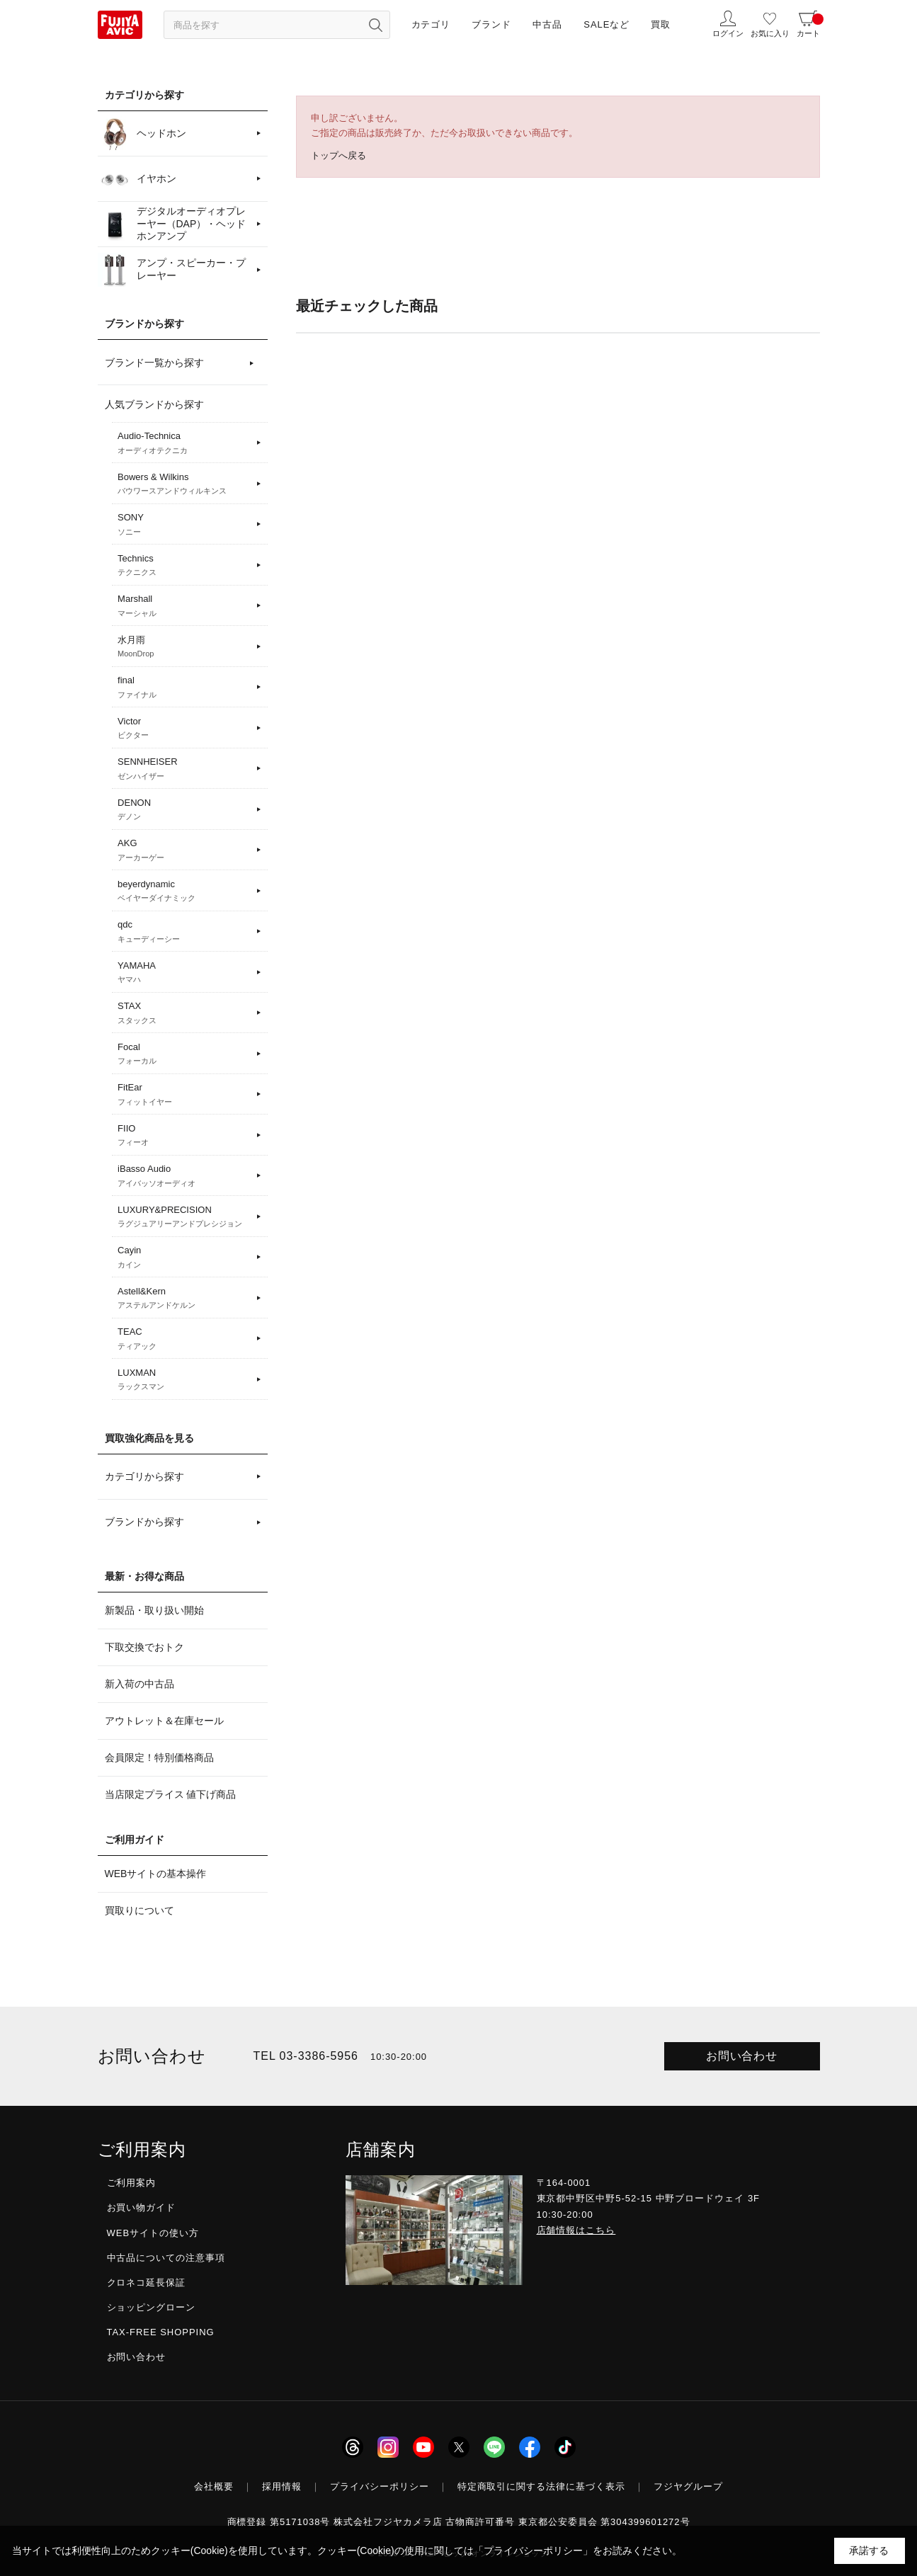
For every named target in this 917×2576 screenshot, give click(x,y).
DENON (184, 810)
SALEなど (606, 24)
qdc (184, 932)
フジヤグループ (688, 2486)
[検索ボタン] (376, 25)
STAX (184, 1013)
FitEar (184, 1094)
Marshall (184, 606)
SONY (184, 524)
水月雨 (184, 647)
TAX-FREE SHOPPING (161, 2332)
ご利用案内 (131, 2182)
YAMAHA (184, 973)
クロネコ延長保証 (146, 2282)
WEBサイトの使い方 (153, 2233)
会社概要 (214, 2486)
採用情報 (282, 2486)
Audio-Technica (184, 443)
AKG (184, 850)
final (184, 687)
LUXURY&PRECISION (184, 1217)
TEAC (184, 1339)
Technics (184, 566)
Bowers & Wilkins (184, 484)
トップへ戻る (338, 155)
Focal (184, 1054)
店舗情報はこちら (576, 2230)
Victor (184, 728)
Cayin (184, 1257)
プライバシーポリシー (379, 2486)
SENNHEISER (184, 769)
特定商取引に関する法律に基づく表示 (541, 2486)
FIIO (184, 1136)
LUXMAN (184, 1380)
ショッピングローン (151, 2307)
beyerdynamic (184, 891)
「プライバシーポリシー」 (533, 2550)
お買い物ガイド (141, 2207)
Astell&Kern (184, 1298)
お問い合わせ (742, 2056)
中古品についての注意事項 (166, 2257)
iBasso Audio (184, 1176)
